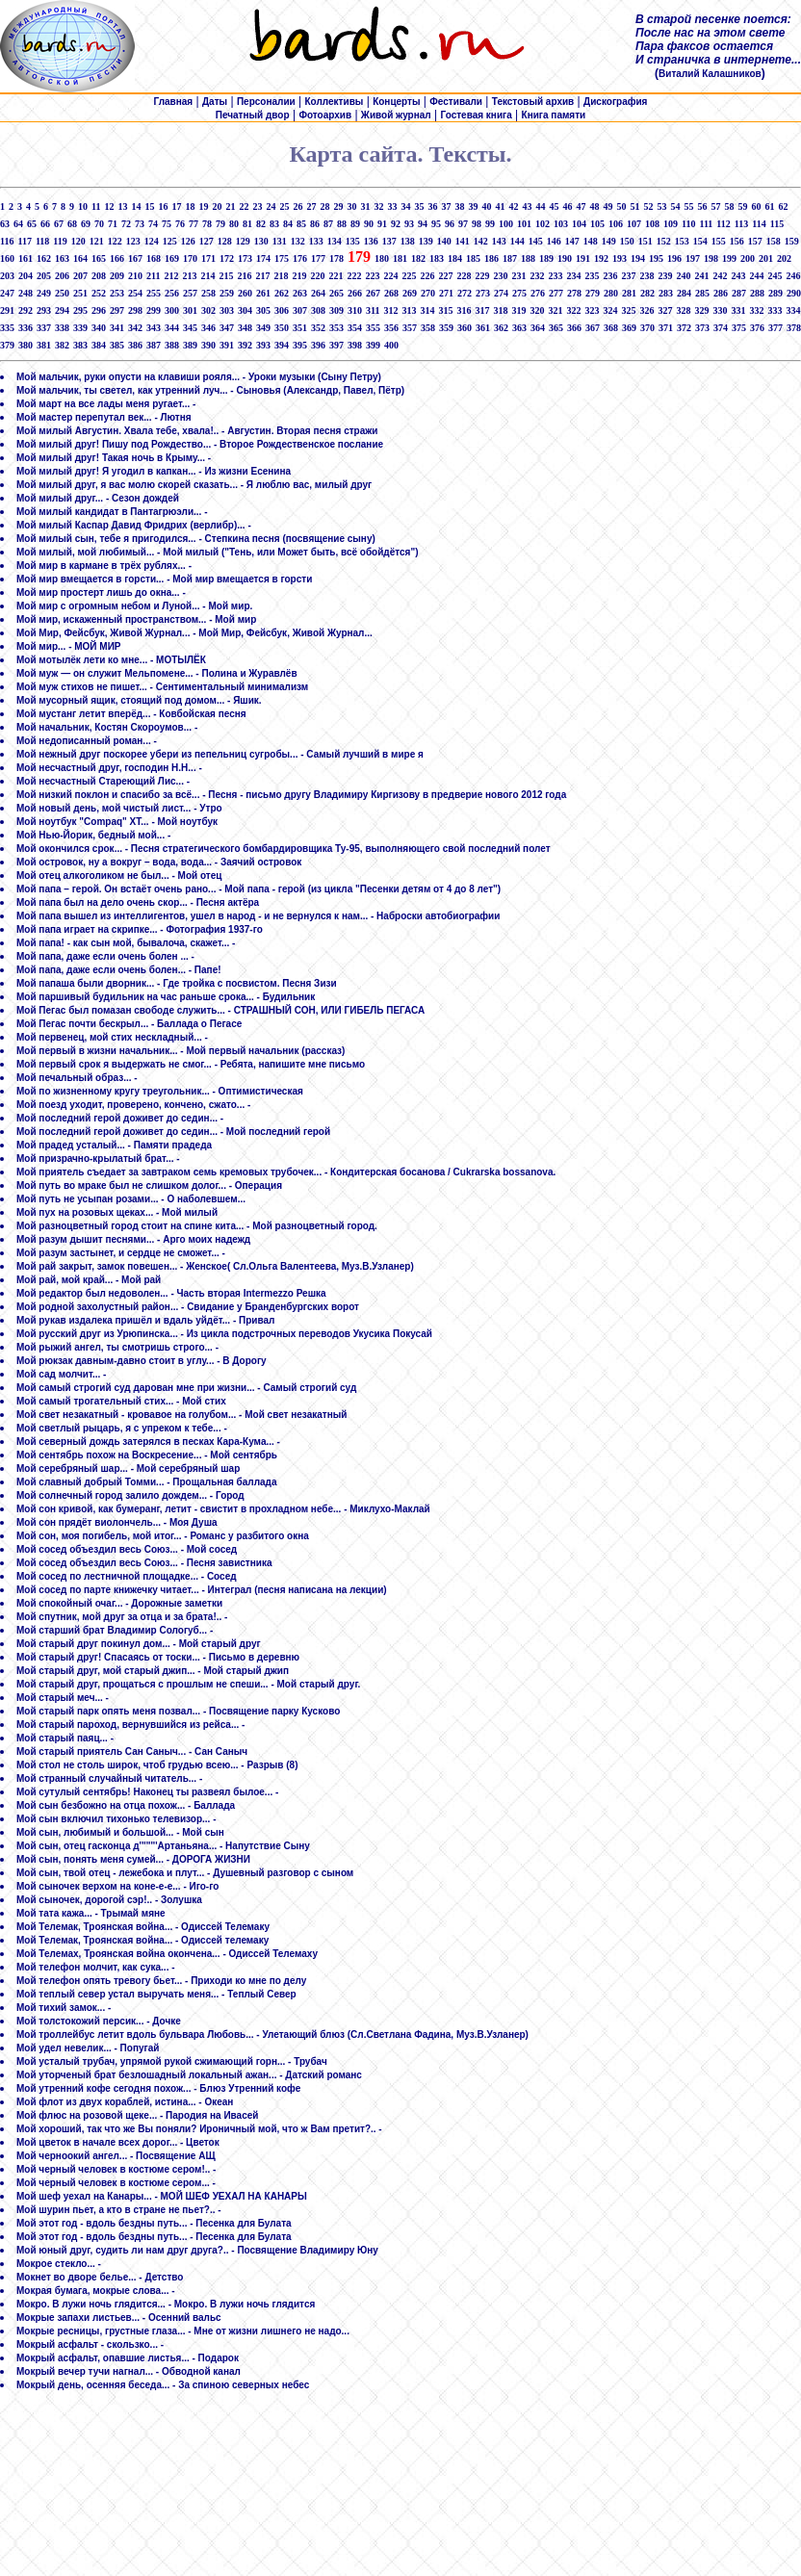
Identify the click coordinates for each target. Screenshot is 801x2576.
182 (418, 258)
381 (44, 345)
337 (44, 327)
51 (634, 206)
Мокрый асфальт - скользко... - (90, 2344)
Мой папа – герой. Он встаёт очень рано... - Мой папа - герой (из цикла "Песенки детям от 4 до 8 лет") (258, 889)
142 (481, 241)
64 (18, 224)
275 (519, 293)
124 (151, 241)
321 (555, 310)
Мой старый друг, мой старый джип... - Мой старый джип (152, 1670)
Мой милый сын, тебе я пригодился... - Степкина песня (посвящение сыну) (195, 538)
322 (573, 310)
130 (261, 241)
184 (455, 258)
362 (501, 327)
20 (216, 206)
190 (564, 258)
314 (427, 310)
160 (7, 258)
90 (369, 224)
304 (245, 310)
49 (607, 206)
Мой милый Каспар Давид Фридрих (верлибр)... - (133, 525)
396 (318, 345)
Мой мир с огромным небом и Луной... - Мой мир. (134, 606)
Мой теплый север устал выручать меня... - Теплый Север (156, 1994)
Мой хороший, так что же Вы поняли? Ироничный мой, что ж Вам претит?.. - (199, 2129)
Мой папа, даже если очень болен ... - (105, 956)
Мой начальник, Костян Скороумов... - (106, 727)
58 (729, 206)
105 (597, 224)
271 (446, 293)
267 (373, 293)
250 (62, 293)
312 (390, 310)
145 (536, 241)
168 (153, 258)
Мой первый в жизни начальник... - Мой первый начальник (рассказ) (180, 1050)
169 (172, 258)
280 (611, 293)
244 (756, 275)
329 (701, 310)
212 (171, 275)
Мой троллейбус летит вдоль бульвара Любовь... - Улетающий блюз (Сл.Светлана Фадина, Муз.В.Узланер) (272, 2034)
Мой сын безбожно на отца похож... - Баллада (125, 1805)
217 (262, 275)
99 (490, 224)
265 (336, 293)
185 (473, 258)
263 (300, 293)
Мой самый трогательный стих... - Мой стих (121, 1401)
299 (153, 310)
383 (80, 345)
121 (97, 241)
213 (189, 275)
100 (506, 224)
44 (540, 206)
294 (62, 310)
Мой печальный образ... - (77, 1077)
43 (526, 206)
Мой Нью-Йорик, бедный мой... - (93, 835)
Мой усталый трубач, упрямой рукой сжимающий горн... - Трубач (171, 2061)
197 (692, 258)
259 (227, 293)
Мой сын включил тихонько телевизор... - (116, 1819)
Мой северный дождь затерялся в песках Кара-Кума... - (148, 1441)
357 (409, 327)
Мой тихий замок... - (63, 2007)
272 (464, 293)
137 (389, 241)
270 (428, 293)
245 (774, 275)
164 (80, 258)
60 (756, 206)
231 (518, 275)
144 (517, 241)
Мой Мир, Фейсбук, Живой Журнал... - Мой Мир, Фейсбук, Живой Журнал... (194, 633)
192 (601, 258)
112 (723, 224)
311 (372, 310)
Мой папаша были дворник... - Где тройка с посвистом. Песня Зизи (176, 983)
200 (747, 258)
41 (499, 206)
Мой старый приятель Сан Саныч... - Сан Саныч (131, 1751)
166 (117, 258)
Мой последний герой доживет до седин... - (119, 1118)
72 (126, 224)
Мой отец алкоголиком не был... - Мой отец (118, 875)
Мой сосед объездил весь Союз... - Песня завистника (144, 1563)
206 (62, 275)
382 (62, 345)
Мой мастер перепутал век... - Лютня (104, 417)
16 (163, 206)
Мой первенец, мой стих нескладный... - (112, 1037)
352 (318, 327)
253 (117, 293)
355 (373, 327)
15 (149, 206)
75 (166, 224)
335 (7, 327)
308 (318, 310)
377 (775, 327)
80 (234, 224)
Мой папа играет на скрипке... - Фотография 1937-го (139, 929)
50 (621, 206)
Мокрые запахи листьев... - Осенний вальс (118, 2317)
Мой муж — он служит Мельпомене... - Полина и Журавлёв (156, 673)
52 (648, 206)
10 (83, 206)
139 (426, 241)
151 (645, 241)
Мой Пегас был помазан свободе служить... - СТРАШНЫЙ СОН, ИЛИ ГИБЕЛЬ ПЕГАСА (220, 1010)
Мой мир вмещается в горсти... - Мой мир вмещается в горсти (164, 579)
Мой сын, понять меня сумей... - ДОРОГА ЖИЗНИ (133, 1859)
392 (245, 345)
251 (80, 293)
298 (135, 310)
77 (193, 224)
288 (757, 293)
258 (208, 293)
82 (261, 224)
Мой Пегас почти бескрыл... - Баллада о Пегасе (129, 1023)
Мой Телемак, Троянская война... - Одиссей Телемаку (143, 1926)
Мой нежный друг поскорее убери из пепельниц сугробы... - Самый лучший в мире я (220, 754)
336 (25, 327)
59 (742, 206)
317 (482, 310)
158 (773, 241)
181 (400, 258)
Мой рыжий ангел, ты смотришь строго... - (117, 1347)
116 (6, 241)
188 (528, 258)
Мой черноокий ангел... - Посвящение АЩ (116, 2156)
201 (766, 258)
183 (436, 258)
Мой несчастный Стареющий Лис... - (103, 781)
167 (135, 258)
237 (628, 275)
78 (207, 224)
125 (170, 241)
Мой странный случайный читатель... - (109, 1778)
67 (59, 224)
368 (611, 327)
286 (720, 293)
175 (281, 258)
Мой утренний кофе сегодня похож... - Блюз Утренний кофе (158, 2088)
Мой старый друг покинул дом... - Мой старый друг (138, 1643)
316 (463, 310)
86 (315, 224)
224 (390, 275)
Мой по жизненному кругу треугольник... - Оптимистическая (159, 1091)
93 (409, 224)
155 (718, 241)
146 (554, 241)
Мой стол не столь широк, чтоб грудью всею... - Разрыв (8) (156, 1765)
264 (318, 293)
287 (739, 293)
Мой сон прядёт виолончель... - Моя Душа (117, 1522)
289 (775, 293)
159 (792, 241)
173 (245, 258)
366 (574, 327)
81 (247, 224)
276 (537, 293)
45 (553, 206)
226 (427, 275)
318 (500, 310)
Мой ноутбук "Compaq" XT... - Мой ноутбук (117, 821)
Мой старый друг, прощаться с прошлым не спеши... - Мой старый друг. (188, 1684)
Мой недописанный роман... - (86, 740)
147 (572, 241)
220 (317, 275)
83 (274, 224)
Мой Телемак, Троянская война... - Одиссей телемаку (142, 1940)
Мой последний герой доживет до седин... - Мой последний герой (173, 1131)
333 (774, 310)
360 (464, 327)
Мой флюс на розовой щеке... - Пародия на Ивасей (137, 2115)
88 (342, 224)
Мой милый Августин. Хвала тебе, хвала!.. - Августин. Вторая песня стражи (197, 430)
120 (78, 241)
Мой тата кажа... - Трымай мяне (91, 1913)
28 (324, 206)
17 (176, 206)
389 (190, 345)
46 (567, 206)
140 (444, 241)
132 (298, 241)
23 (257, 206)
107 (634, 224)
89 (355, 224)
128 (225, 241)
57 (715, 206)
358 (428, 327)
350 (281, 327)
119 (59, 241)
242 (719, 275)
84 (288, 224)
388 (172, 345)
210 (135, 275)
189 (546, 258)
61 (769, 206)
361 (483, 327)
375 (739, 327)
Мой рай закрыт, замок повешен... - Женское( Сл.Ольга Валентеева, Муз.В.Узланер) (215, 1266)
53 (661, 206)
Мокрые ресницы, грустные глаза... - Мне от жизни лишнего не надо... (182, 2331)
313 (408, 310)
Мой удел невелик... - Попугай (87, 2048)
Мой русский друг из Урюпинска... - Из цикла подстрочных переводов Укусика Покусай (224, 1333)
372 (684, 327)
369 (629, 327)
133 (316, 241)
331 (738, 310)
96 (449, 224)
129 (243, 241)
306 (281, 310)
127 (206, 241)
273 (483, 293)
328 (683, 310)
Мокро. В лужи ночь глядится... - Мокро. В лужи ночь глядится (165, 2304)
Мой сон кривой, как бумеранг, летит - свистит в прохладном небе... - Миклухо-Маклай (223, 1509)
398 (355, 345)
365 (556, 327)
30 (351, 206)
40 (486, 206)
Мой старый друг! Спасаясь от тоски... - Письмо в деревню (157, 1657)
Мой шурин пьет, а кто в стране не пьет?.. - (118, 2209)
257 (190, 293)
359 (446, 327)
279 (592, 293)
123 (133, 241)
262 (281, 293)
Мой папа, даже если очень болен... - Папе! (118, 970)
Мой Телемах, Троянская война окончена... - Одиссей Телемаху (167, 1953)
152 (664, 241)
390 (208, 345)
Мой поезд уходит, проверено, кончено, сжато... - (133, 1104)
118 (42, 241)
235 (591, 275)
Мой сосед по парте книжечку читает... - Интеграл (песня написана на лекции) (201, 1589)
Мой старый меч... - (62, 1697)
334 (793, 310)
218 (280, 275)
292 (25, 310)
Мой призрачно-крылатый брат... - (98, 1158)
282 (647, 293)
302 (208, 310)
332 (756, 310)
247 (7, 293)
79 (220, 224)
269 (409, 293)
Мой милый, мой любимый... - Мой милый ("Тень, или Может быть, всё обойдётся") (217, 552)
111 (705, 224)
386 (135, 345)
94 (422, 224)
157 (755, 241)
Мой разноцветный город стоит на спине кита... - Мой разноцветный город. (196, 1226)
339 (80, 327)
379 (7, 345)
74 (153, 224)
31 (365, 206)
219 (299, 275)
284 (684, 293)
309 (336, 310)
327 (665, 310)
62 (783, 206)
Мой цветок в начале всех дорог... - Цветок (118, 2142)
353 (336, 327)
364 (537, 327)
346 (208, 327)
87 (328, 224)
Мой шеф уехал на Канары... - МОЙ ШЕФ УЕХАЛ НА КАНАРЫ (161, 2196)
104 (579, 224)
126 (188, 241)
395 (300, 345)
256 (172, 293)
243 (738, 275)
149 (609, 241)
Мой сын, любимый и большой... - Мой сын (120, 1832)
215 (226, 275)
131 (279, 241)
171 (208, 258)
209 (117, 275)
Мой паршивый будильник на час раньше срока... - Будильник (165, 997)
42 (513, 206)
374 (720, 327)
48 (594, 206)
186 (491, 258)
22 (243, 206)
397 (336, 345)
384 (98, 345)
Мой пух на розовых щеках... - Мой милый (117, 1212)
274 (501, 293)
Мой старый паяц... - (65, 1738)
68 (72, 224)
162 (44, 258)
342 (135, 327)
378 (794, 327)
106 (615, 224)
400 (391, 345)
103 (561, 224)
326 (646, 310)
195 (656, 258)
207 (80, 275)
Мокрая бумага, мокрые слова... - (95, 2290)
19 (203, 206)
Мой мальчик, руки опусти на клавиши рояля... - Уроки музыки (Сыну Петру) (198, 377)
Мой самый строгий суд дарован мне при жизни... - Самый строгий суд (186, 1387)
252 (98, 293)
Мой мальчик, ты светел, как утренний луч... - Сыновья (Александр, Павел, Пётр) (210, 390)
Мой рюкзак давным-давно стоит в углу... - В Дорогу (141, 1360)
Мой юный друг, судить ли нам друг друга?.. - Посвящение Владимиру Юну (197, 2250)
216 (244, 275)
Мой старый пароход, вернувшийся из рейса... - (130, 1724)
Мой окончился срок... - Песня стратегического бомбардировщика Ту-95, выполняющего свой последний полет (283, 848)
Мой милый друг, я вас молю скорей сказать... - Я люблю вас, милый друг (194, 484)
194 (638, 258)
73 (139, 224)
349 (263, 327)
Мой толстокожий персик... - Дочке (98, 2021)
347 (227, 327)
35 (419, 206)
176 (300, 258)
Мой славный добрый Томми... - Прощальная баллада (146, 1482)
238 (646, 275)
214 (207, 275)
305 (263, 310)
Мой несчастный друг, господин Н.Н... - (109, 767)
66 (45, 224)
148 (590, 241)
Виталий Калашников (710, 73)
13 (122, 206)
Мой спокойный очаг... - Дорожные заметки (119, 1603)
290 (794, 293)
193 (619, 258)
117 (24, 241)
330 (719, 310)
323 (591, 310)
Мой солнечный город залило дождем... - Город (130, 1495)
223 (372, 275)
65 (32, 224)
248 (25, 293)
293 (44, 310)
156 (737, 241)
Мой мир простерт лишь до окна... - (101, 592)
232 (537, 275)
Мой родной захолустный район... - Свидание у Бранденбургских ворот (187, 1306)
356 (391, 327)
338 (62, 327)
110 (688, 224)
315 (445, 310)
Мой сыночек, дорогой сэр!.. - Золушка (109, 1899)
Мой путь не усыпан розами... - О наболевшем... (130, 1199)
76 (180, 224)
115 (777, 224)
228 (463, 275)
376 (757, 327)
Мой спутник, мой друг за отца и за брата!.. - (121, 1616)
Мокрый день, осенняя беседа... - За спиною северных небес (162, 2385)
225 (408, 275)
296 (98, 310)
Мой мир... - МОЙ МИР (68, 646)
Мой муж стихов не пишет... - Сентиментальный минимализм (162, 687)
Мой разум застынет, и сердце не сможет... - (120, 1253)
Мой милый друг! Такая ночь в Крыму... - (113, 457)
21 (230, 206)
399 (373, 345)
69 (85, 224)
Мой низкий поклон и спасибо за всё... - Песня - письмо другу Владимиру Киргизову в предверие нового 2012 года (291, 794)
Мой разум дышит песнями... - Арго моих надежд (133, 1239)
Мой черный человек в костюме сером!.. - (116, 2169)
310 (355, 310)
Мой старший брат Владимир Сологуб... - (114, 1630)
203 (7, 275)
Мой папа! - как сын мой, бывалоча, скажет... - (125, 943)
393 (263, 345)
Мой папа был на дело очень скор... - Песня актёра (137, 902)
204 (25, 275)
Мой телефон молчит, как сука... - (95, 1967)
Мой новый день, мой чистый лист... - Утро (119, 808)
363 (519, 327)
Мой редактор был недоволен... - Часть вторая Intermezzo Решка (171, 1293)
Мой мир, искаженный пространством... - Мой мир (136, 619)
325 (628, 310)
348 (245, 327)
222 (354, 275)
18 (189, 206)
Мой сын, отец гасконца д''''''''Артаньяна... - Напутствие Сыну (163, 1846)
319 (518, 310)
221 (335, 275)
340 (98, 327)
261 (263, 293)
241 (701, 275)
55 (688, 206)
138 (407, 241)
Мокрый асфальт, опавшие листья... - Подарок (127, 2358)
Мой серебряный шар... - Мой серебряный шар (128, 1468)
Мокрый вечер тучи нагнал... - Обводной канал (128, 2371)
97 (463, 224)
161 (25, 258)
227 (445, 275)
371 (666, 327)
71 (112, 224)
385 (117, 345)
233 (555, 275)
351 (300, 327)
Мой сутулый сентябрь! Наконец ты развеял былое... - (147, 1792)
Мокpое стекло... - (58, 2263)
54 (675, 206)
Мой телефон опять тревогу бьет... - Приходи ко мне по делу (161, 1980)
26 (297, 206)
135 (353, 241)
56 (702, 206)
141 (462, 241)
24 (270, 206)
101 (524, 224)
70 (99, 224)
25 (284, 206)
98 (476, 224)
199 (729, 258)
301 (190, 310)
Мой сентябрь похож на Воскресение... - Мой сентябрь (146, 1455)
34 (405, 206)
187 (510, 258)
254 (135, 293)
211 (153, 275)
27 (311, 206)
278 (574, 293)
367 (592, 327)
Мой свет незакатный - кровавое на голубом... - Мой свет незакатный (181, 1414)
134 (334, 241)
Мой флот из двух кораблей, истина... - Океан (124, 2102)
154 (700, 241)
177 (318, 258)
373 (702, 327)
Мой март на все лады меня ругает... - (105, 404)
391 (227, 345)
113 (741, 224)
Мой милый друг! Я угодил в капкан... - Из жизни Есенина (153, 471)
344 (172, 327)
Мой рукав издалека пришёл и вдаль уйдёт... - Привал (145, 1320)
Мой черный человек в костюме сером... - (116, 2182)
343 (153, 327)
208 (98, 275)
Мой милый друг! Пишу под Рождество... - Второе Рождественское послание (199, 444)
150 (627, 241)
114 (758, 224)
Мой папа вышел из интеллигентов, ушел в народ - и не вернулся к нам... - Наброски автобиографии (258, 916)
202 (784, 258)
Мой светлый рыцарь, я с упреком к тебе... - (121, 1428)
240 (683, 275)
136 (371, 241)
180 (382, 258)
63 (5, 224)
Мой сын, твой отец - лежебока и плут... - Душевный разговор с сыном (184, 1873)
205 (44, 275)
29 (338, 206)
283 (666, 293)
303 (227, 310)
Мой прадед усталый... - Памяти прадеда (114, 1145)
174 (263, 258)
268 (391, 293)
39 (473, 206)
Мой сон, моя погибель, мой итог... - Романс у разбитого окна (162, 1536)
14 (136, 206)
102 (542, 224)
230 (500, 275)
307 (300, 310)
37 (446, 206)
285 (702, 293)
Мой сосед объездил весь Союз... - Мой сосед (126, 1549)
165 (98, 258)
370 (647, 327)
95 (436, 224)
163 (62, 258)
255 (153, 293)
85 (301, 224)
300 (172, 310)
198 (711, 258)
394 (281, 345)
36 (432, 206)
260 (245, 293)
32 (378, 206)
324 (610, 310)
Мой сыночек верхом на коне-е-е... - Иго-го (117, 1886)
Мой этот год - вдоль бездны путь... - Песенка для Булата (154, 2223)
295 (80, 310)
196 (674, 258)
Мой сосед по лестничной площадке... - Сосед (126, 1576)
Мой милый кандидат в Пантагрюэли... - (112, 511)
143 (499, 241)
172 (227, 258)
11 (95, 206)
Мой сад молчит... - (61, 1374)
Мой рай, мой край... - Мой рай (88, 1280)
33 (392, 206)
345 (190, 327)
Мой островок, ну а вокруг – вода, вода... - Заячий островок (158, 862)
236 (610, 275)
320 (537, 310)
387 (153, 345)
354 (355, 327)
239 (665, 275)
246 (793, 275)
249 (44, 293)
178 (336, 258)
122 (115, 241)
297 (117, 310)
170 (190, 258)
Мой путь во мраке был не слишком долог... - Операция (149, 1185)
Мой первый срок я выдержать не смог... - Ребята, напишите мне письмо (190, 1064)
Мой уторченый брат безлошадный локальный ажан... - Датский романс (189, 2075)
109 (670, 224)
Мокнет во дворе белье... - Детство (99, 2277)
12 (109, 206)
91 (382, 224)
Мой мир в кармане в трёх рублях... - (104, 565)
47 (580, 206)
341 (117, 327)
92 (395, 224)
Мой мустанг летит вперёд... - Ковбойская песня (131, 713)
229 (482, 275)
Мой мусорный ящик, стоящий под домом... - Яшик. (139, 700)
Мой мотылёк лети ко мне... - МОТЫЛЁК (111, 660)
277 (556, 293)
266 (355, 293)
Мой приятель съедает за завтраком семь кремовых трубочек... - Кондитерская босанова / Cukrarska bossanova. (286, 1172)
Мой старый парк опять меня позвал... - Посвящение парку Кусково (178, 1711)
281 (629, 293)
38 (459, 206)
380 (25, 345)
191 (583, 258)
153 (682, 241)
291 (7, 310)
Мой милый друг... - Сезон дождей (97, 498)
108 (652, 224)
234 (573, 275)
